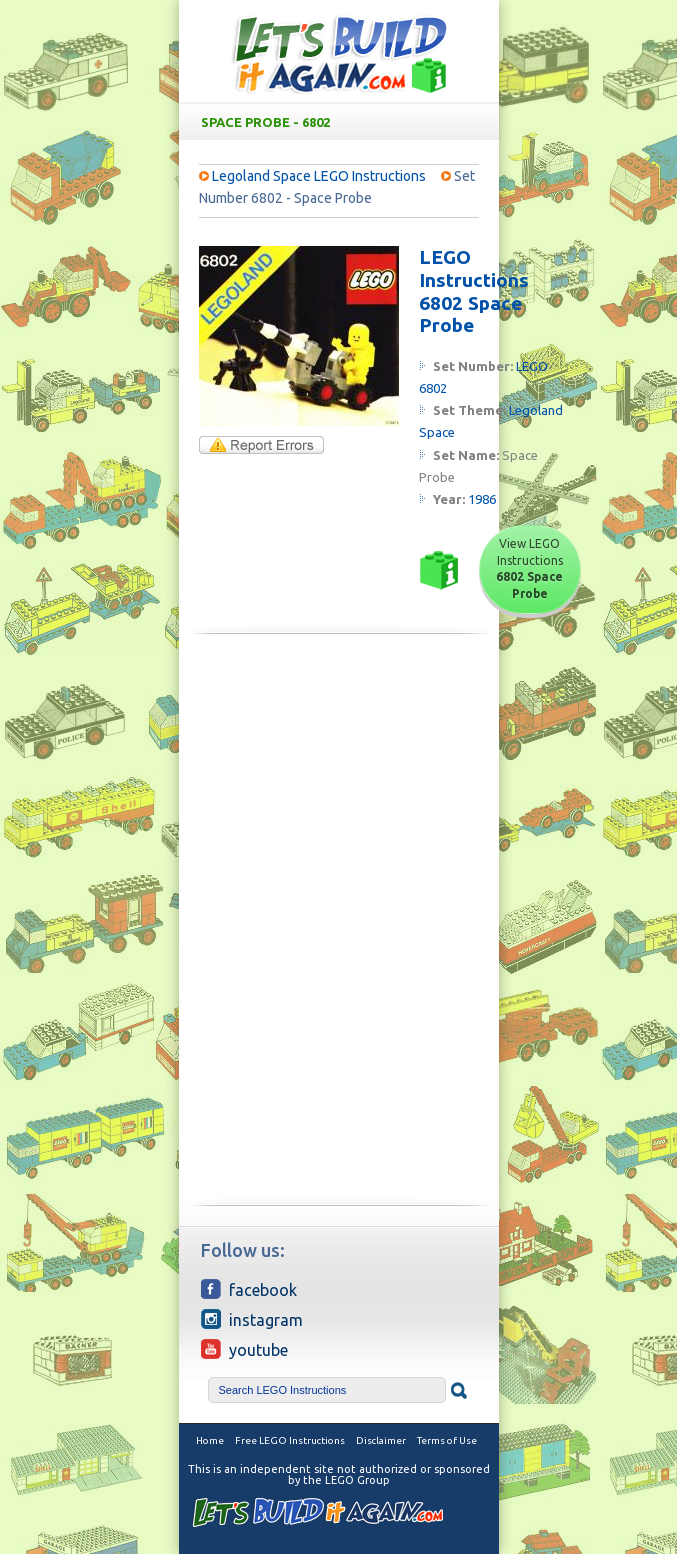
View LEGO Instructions (529, 568)
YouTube (244, 1349)
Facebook (249, 1289)
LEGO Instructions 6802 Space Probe (474, 291)
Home (210, 1440)
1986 (482, 499)
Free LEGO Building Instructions (339, 53)
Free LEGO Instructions (290, 1440)
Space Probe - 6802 (343, 122)
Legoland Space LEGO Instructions (319, 176)
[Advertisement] (339, 789)
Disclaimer (381, 1440)
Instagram (252, 1319)
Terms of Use (447, 1440)
